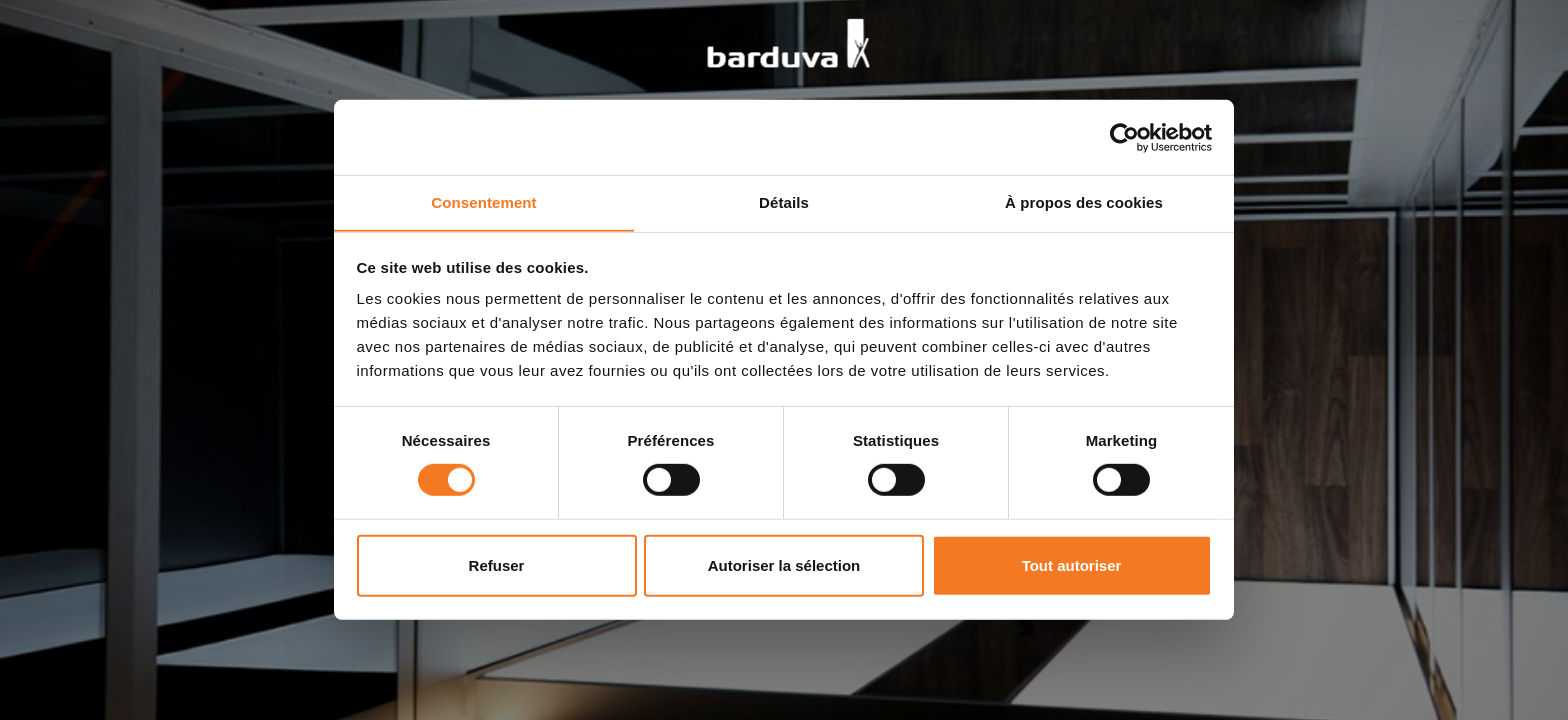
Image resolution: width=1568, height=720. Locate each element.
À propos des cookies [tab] (1084, 201)
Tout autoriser (1072, 565)
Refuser (497, 565)
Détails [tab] (784, 201)
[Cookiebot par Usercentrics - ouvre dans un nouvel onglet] (1124, 137)
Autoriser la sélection (784, 565)
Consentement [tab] (483, 201)
